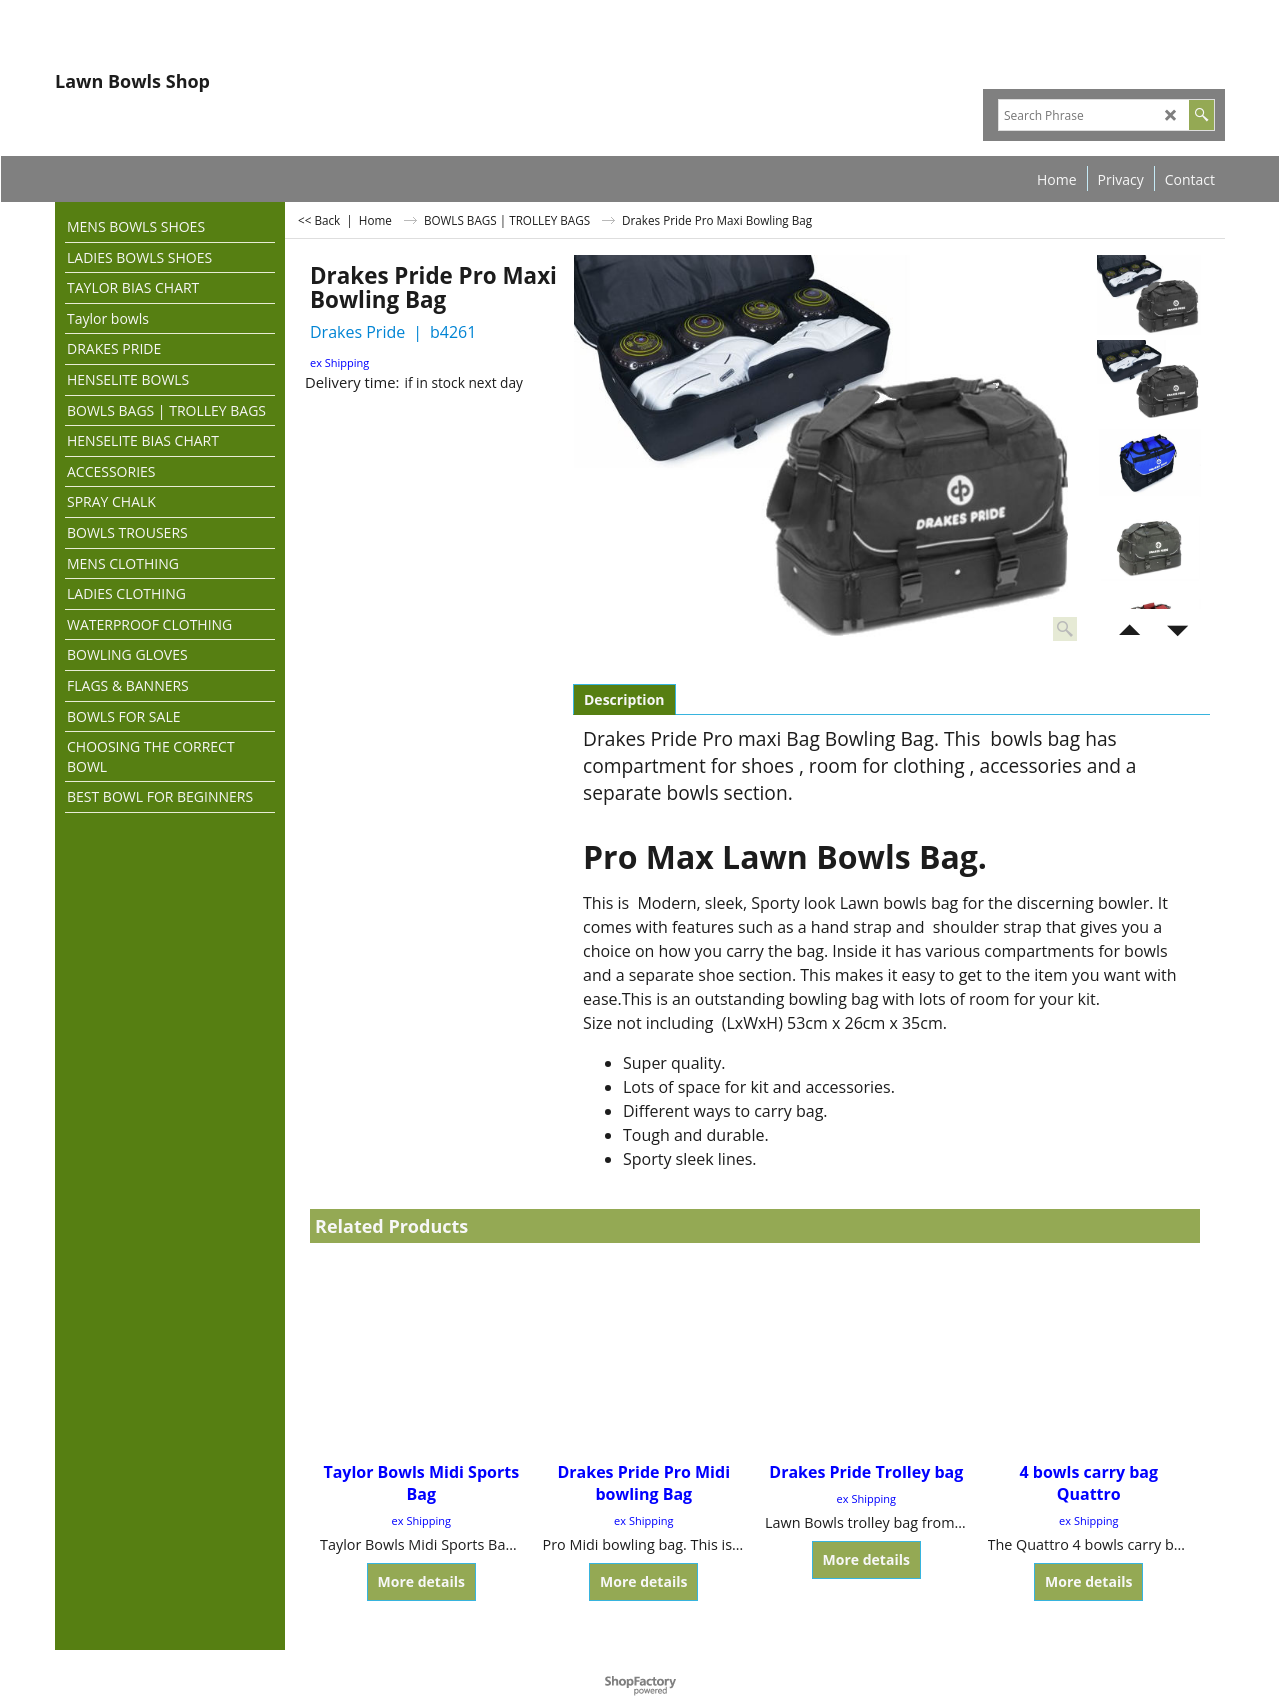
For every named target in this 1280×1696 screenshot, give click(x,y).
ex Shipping (339, 362)
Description (624, 699)
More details (421, 1581)
